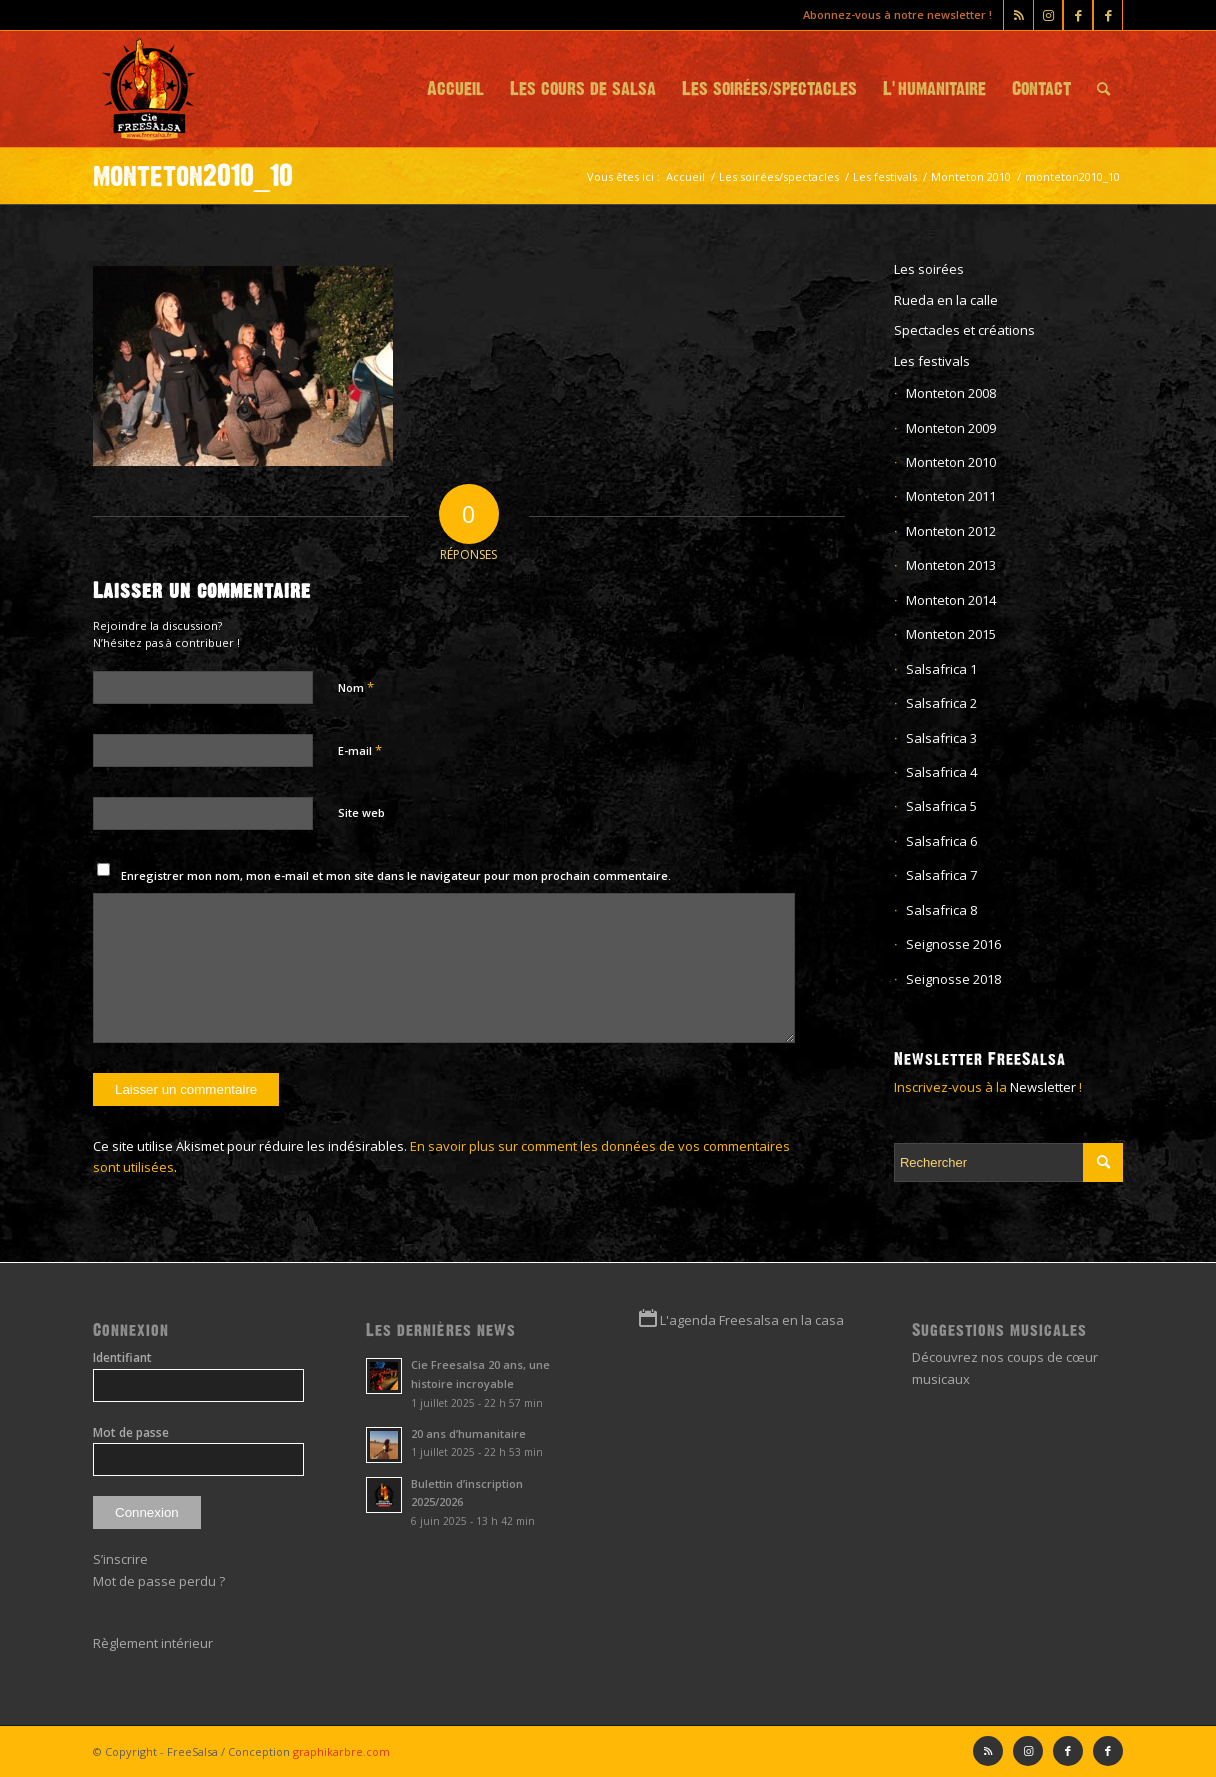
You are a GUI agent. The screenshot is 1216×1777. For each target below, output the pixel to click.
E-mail (360, 750)
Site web (361, 812)
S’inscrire (120, 1559)
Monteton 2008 (951, 393)
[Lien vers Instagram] (1048, 15)
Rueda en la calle (946, 300)
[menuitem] (455, 89)
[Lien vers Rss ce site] (1018, 15)
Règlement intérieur (153, 1643)
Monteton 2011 (951, 496)
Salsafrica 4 (941, 772)
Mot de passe (131, 1432)
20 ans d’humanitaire (468, 1433)
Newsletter (1043, 1087)
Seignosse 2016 (953, 944)
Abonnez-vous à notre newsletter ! (897, 14)
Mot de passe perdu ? (159, 1581)
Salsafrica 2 (941, 703)
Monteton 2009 (951, 428)
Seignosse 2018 (953, 979)
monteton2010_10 (193, 176)
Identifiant (122, 1357)
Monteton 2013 (951, 565)
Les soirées (929, 269)
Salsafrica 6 (941, 841)
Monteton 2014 (951, 600)
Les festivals (932, 361)
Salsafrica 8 (941, 910)
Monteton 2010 (951, 462)
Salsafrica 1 (941, 669)
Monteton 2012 (951, 531)
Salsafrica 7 (941, 875)
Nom (356, 687)
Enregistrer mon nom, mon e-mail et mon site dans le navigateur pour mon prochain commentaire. (396, 875)
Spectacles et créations (964, 330)
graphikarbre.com (341, 1751)
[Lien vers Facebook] (1108, 15)
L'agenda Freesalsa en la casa (752, 1320)
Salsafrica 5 (941, 806)
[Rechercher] (1103, 89)
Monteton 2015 (951, 634)
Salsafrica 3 (941, 738)
